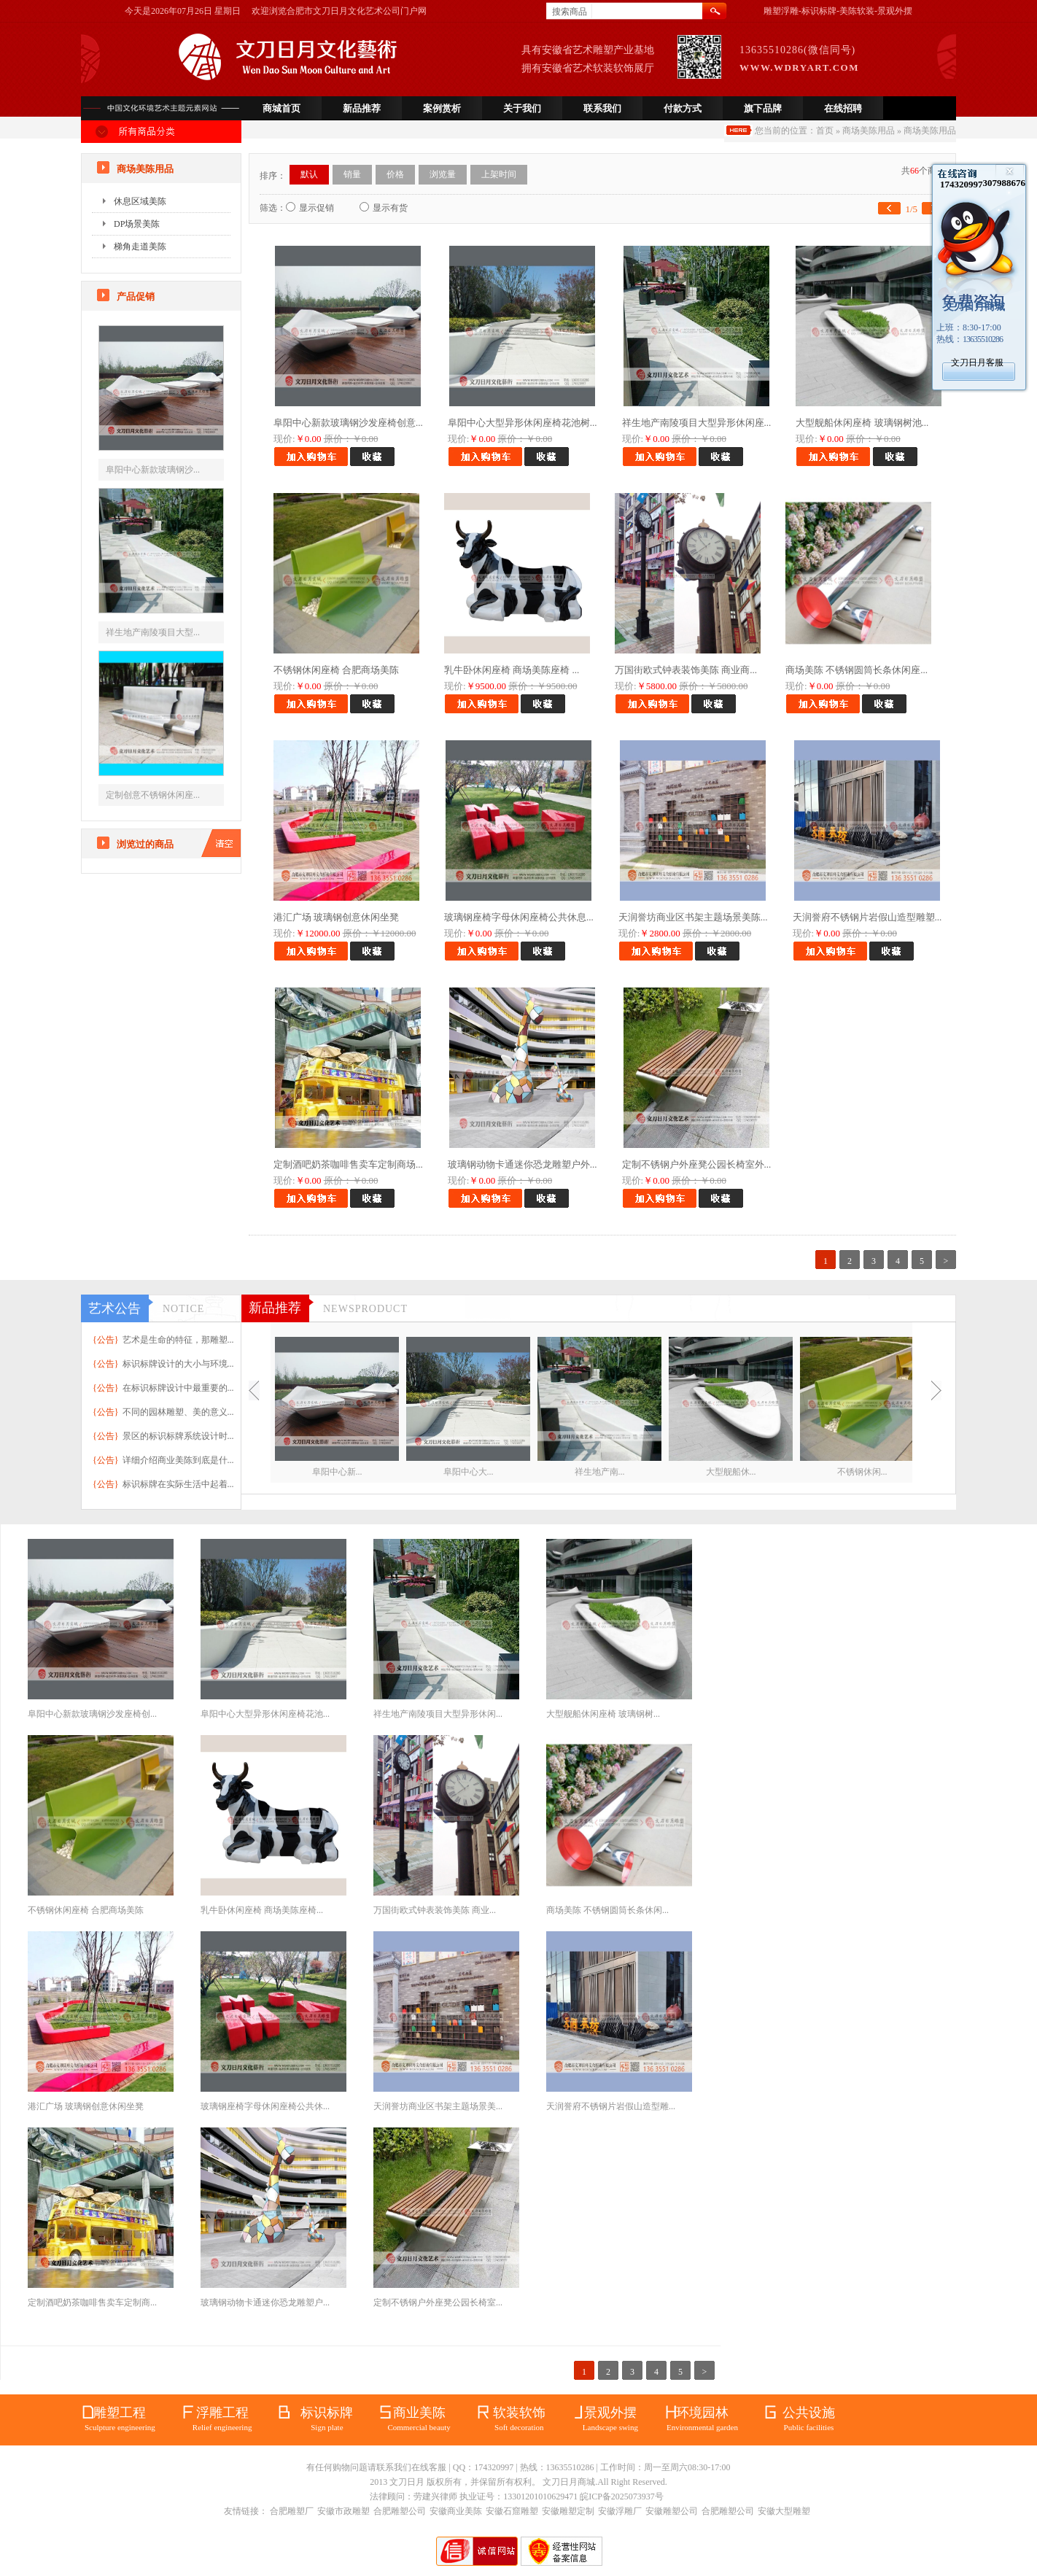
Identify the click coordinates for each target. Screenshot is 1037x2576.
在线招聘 (843, 108)
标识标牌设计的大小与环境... (178, 1364)
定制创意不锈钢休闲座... (153, 795)
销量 (352, 174)
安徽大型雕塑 (784, 2511)
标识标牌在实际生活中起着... (178, 1484)
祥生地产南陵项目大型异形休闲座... (697, 422)
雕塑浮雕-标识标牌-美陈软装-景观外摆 (838, 11)
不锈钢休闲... (862, 1472)
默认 (309, 174)
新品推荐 (362, 108)
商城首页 (281, 108)
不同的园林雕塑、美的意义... (178, 1412)
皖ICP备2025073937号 (622, 2496)
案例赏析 (442, 108)
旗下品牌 (763, 108)
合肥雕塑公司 (399, 2511)
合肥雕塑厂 (292, 2511)
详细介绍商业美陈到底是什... (178, 1460)
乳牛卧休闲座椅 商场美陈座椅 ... (511, 669)
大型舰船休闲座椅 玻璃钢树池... (862, 422)
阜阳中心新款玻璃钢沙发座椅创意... (348, 422)
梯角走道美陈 (140, 246)
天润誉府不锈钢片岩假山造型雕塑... (867, 917)
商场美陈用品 (868, 130)
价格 (395, 174)
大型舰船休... (731, 1472)
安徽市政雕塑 (343, 2511)
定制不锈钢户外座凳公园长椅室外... (697, 1164)
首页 (825, 130)
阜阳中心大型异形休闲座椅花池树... (522, 422)
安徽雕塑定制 (568, 2511)
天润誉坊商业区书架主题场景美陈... (693, 917)
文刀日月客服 (977, 362)
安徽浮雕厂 (620, 2511)
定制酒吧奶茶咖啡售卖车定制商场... (348, 1164)
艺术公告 (114, 1308)
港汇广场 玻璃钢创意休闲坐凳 (336, 917)
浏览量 (443, 174)
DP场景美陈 (137, 224)
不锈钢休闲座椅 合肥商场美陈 (336, 669)
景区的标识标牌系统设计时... (178, 1436)
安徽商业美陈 (456, 2511)
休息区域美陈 (140, 201)
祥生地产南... (600, 1472)
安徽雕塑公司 (671, 2511)
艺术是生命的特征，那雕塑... (178, 1340)
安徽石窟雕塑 (512, 2511)
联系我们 (602, 108)
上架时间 (498, 174)
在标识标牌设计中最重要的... (178, 1388)
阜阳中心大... (468, 1472)
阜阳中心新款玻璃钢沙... (153, 470)
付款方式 (683, 108)
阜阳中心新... (337, 1472)
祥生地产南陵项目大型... (153, 632)
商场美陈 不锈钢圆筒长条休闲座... (856, 669)
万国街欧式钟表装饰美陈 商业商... (686, 669)
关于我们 (522, 108)
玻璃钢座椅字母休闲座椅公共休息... (519, 917)
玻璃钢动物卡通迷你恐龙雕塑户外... (522, 1164)
